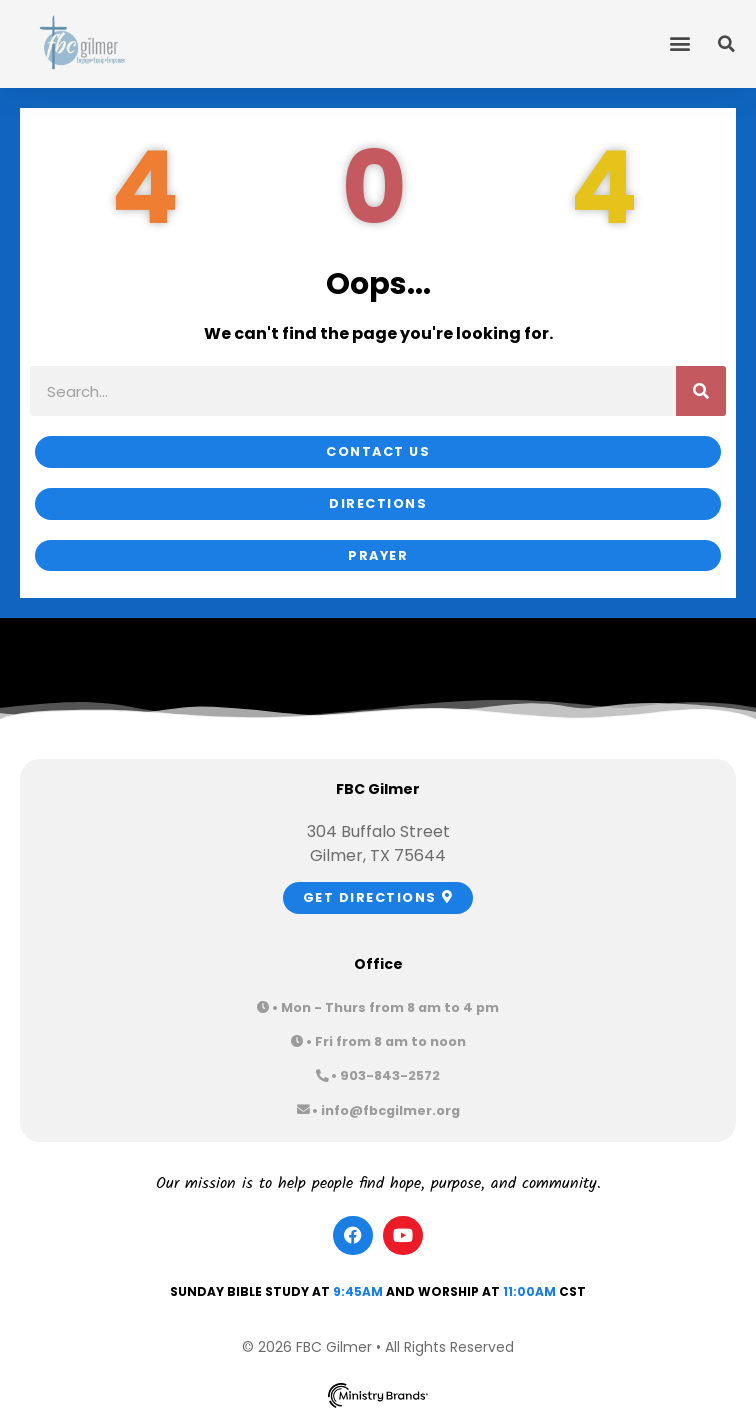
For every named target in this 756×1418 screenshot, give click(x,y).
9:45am (358, 1291)
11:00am (529, 1291)
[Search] (701, 391)
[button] (679, 42)
